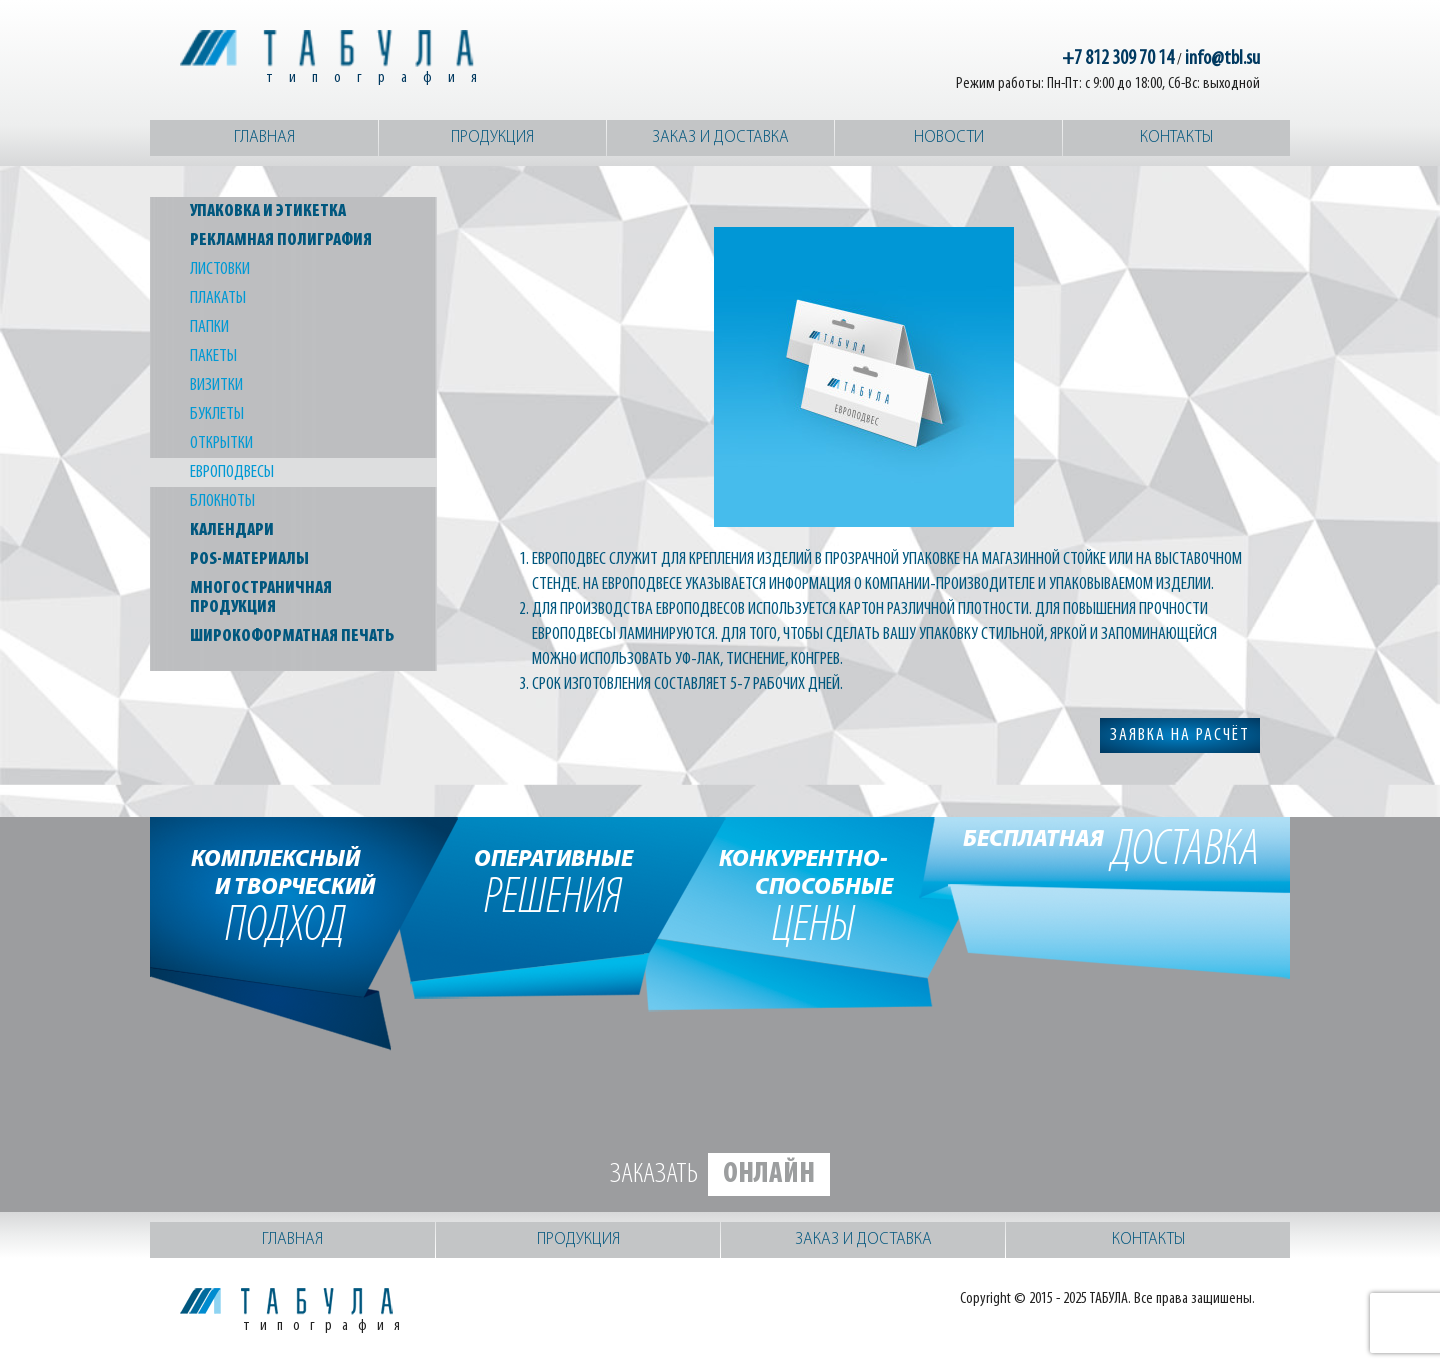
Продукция (492, 137)
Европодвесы (232, 472)
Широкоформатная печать (292, 636)
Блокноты (222, 501)
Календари (232, 530)
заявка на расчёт (1180, 735)
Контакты (1176, 137)
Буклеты (217, 414)
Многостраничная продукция (261, 598)
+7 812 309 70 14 (1118, 59)
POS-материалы (249, 559)
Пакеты (213, 356)
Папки (209, 327)
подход (285, 895)
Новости (949, 137)
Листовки (220, 269)
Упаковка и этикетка (268, 211)
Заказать (720, 1174)
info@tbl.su (1222, 59)
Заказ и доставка (720, 137)
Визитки (216, 385)
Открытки (221, 443)
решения (553, 881)
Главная (264, 137)
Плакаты (218, 298)
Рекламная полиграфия (281, 240)
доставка (1111, 851)
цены (813, 895)
